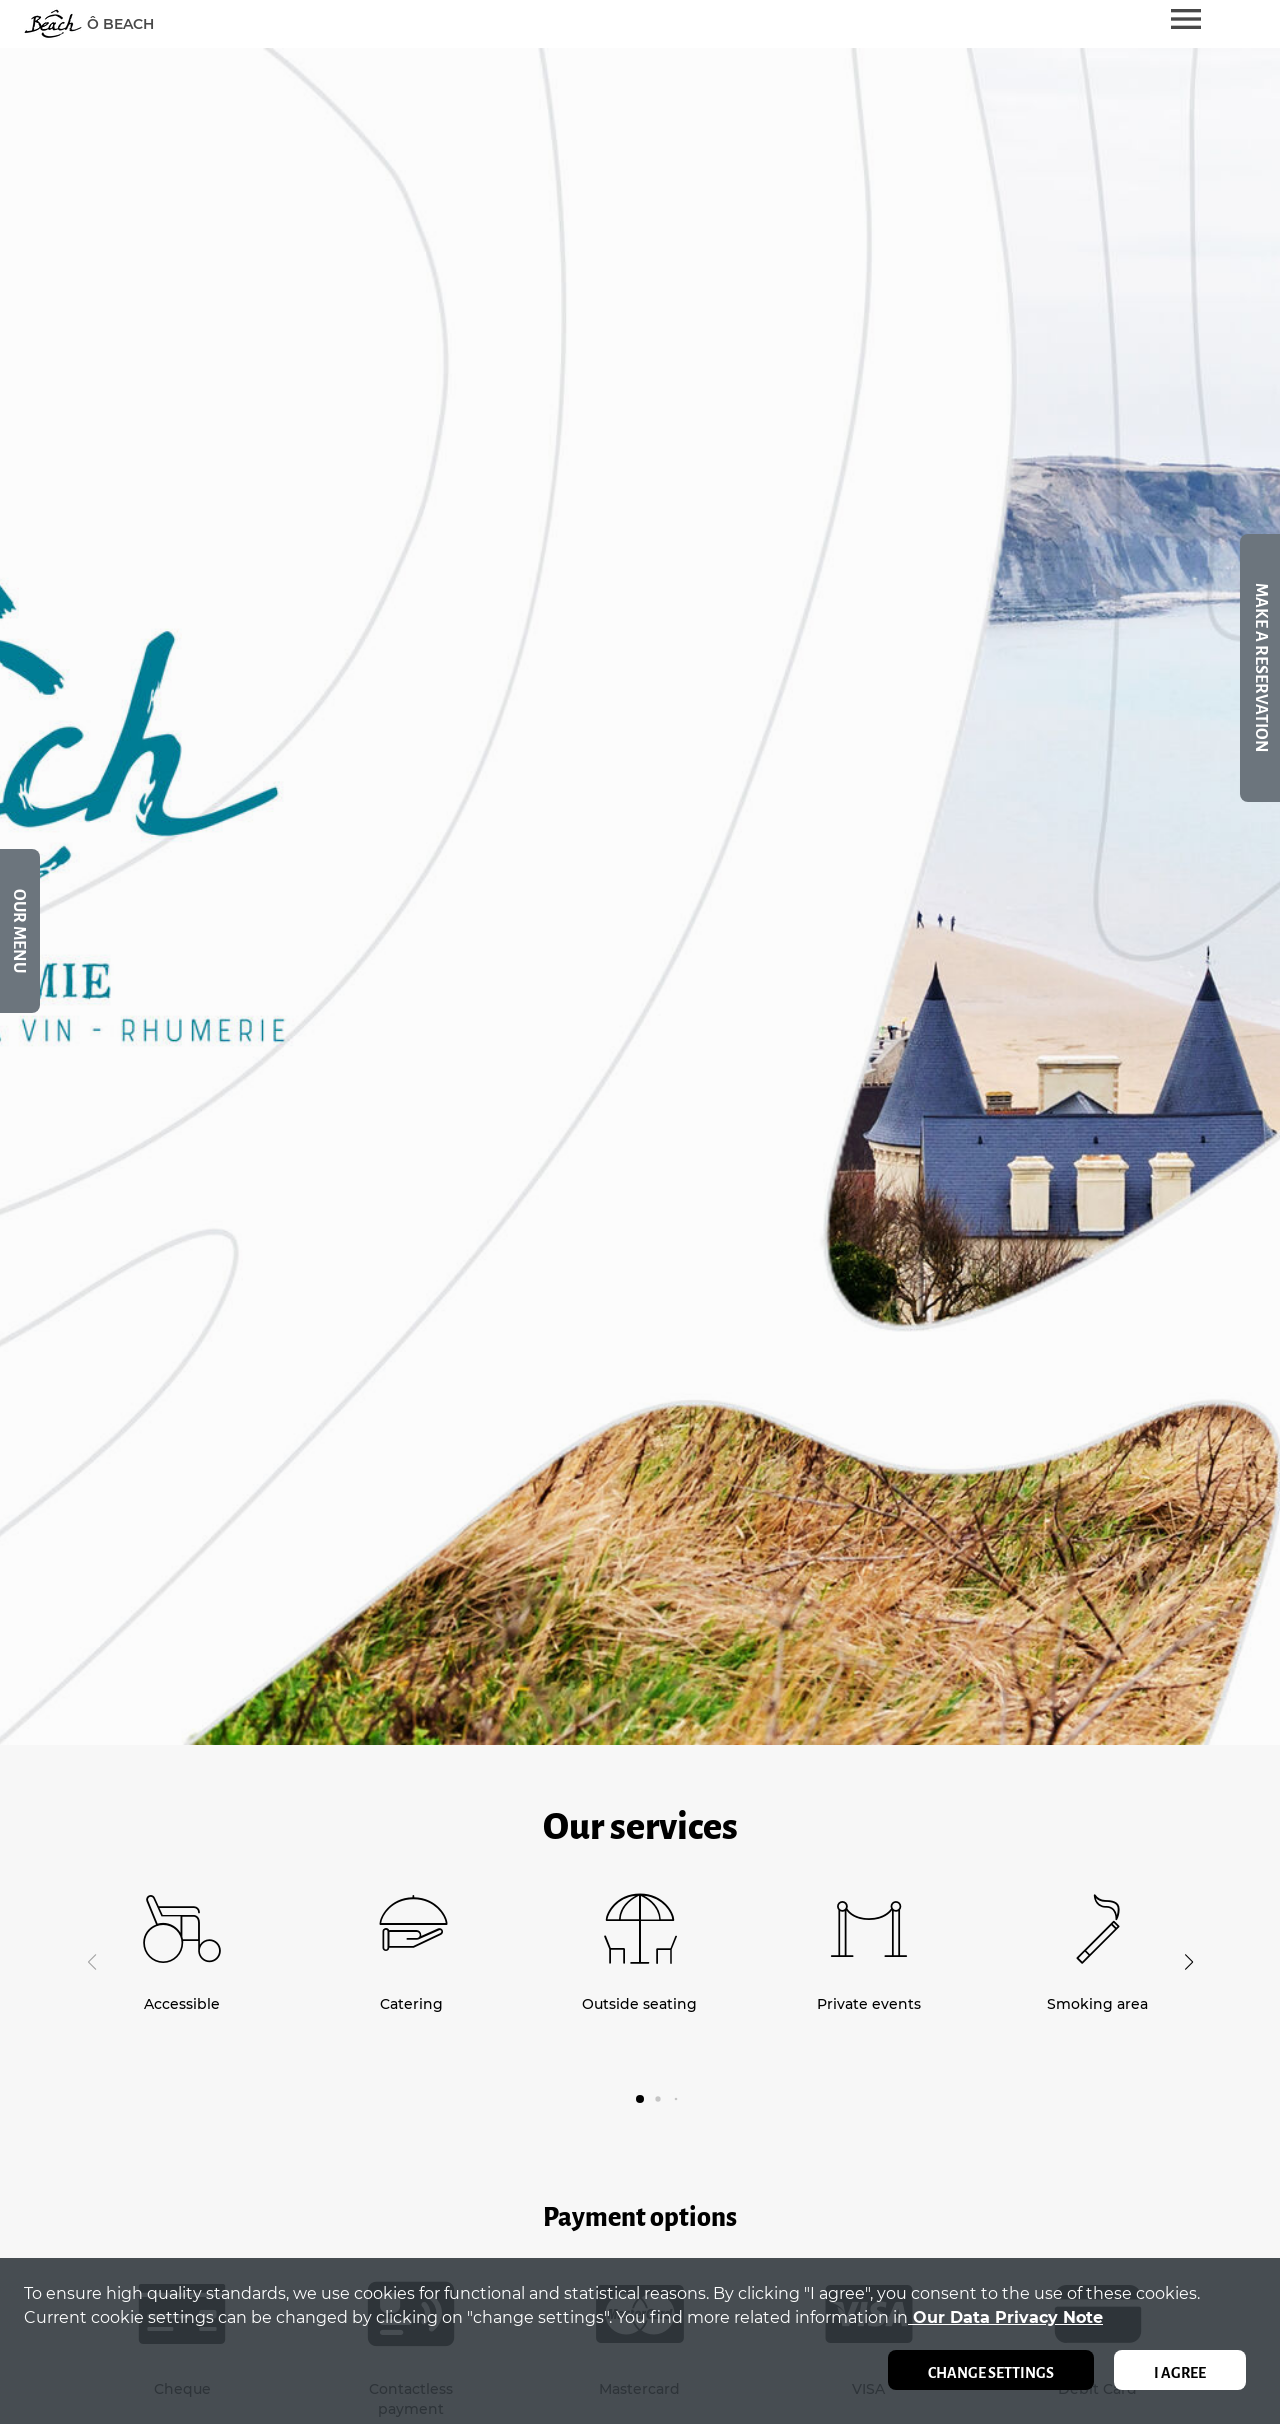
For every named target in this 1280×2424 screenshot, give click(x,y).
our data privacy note (1005, 2317)
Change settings (991, 2373)
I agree (1180, 2373)
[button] (1188, 1962)
